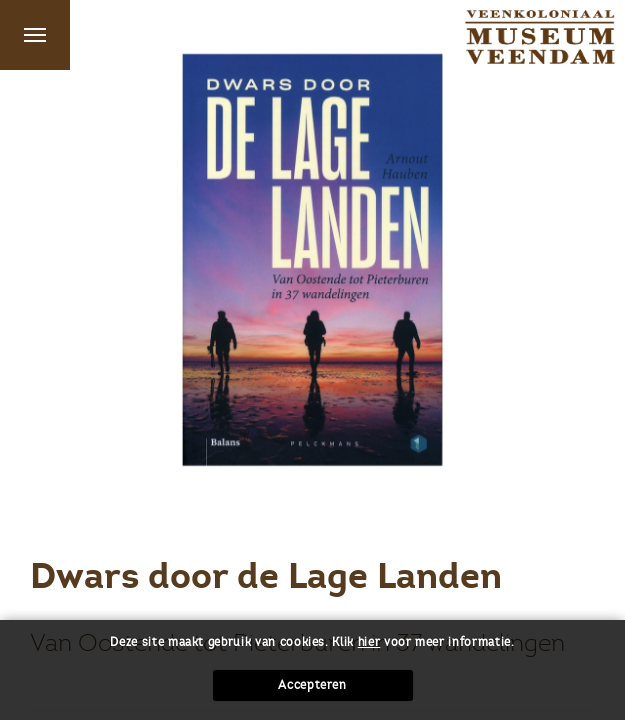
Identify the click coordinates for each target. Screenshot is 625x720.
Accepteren (312, 685)
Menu (35, 35)
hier (369, 642)
